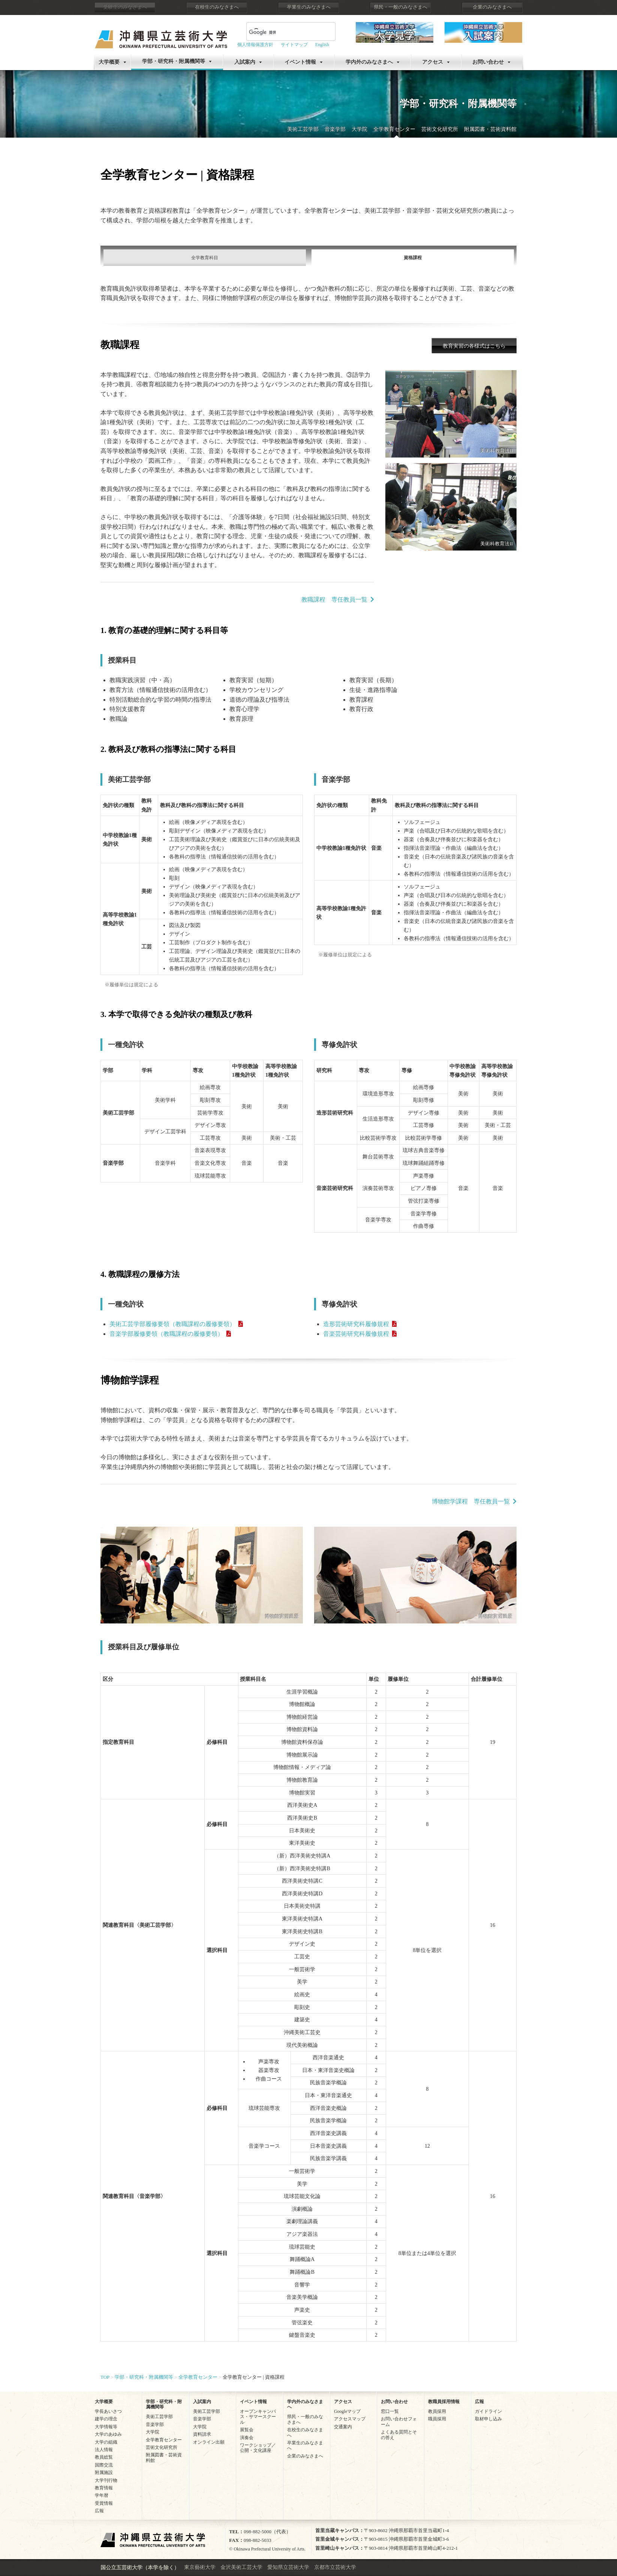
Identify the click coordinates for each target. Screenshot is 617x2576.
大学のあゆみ (108, 2434)
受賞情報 (104, 2503)
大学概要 (109, 62)
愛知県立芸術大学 (288, 2567)
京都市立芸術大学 (335, 2567)
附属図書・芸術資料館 (490, 129)
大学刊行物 (106, 2480)
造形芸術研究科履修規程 (356, 1324)
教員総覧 (104, 2457)
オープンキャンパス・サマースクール (258, 2417)
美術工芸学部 (303, 129)
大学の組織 (106, 2442)
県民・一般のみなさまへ (400, 7)
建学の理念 (106, 2418)
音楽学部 (335, 129)
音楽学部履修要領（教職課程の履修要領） (166, 1334)
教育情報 (104, 2487)
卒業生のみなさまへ (309, 7)
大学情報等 (106, 2426)
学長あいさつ (108, 2411)
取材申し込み (488, 2418)
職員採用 (437, 2418)
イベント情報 (300, 62)
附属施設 (104, 2472)
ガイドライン (488, 2411)
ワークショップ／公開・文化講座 (258, 2447)
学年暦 (101, 2495)
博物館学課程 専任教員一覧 (471, 1501)
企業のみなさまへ (492, 7)
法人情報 (104, 2449)
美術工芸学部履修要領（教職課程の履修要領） (172, 1324)
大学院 (359, 129)
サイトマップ (294, 44)
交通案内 (343, 2426)
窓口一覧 (390, 2411)
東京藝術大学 (200, 2567)
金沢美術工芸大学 (241, 2567)
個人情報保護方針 (255, 44)
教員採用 (437, 2411)
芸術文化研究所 (439, 129)
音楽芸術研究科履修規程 (356, 1334)
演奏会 (246, 2437)
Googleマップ (347, 2411)
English (322, 44)
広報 (99, 2510)
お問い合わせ (488, 62)
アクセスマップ (349, 2418)
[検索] (282, 32)
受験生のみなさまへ (125, 7)
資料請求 (202, 2434)
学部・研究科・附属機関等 (173, 61)
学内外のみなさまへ (369, 62)
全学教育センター (394, 129)
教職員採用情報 (444, 2401)
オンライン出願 (209, 2442)
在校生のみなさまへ (217, 7)
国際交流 (104, 2465)
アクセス (432, 62)
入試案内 (244, 62)
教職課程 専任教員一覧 (334, 599)
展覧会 (246, 2429)
